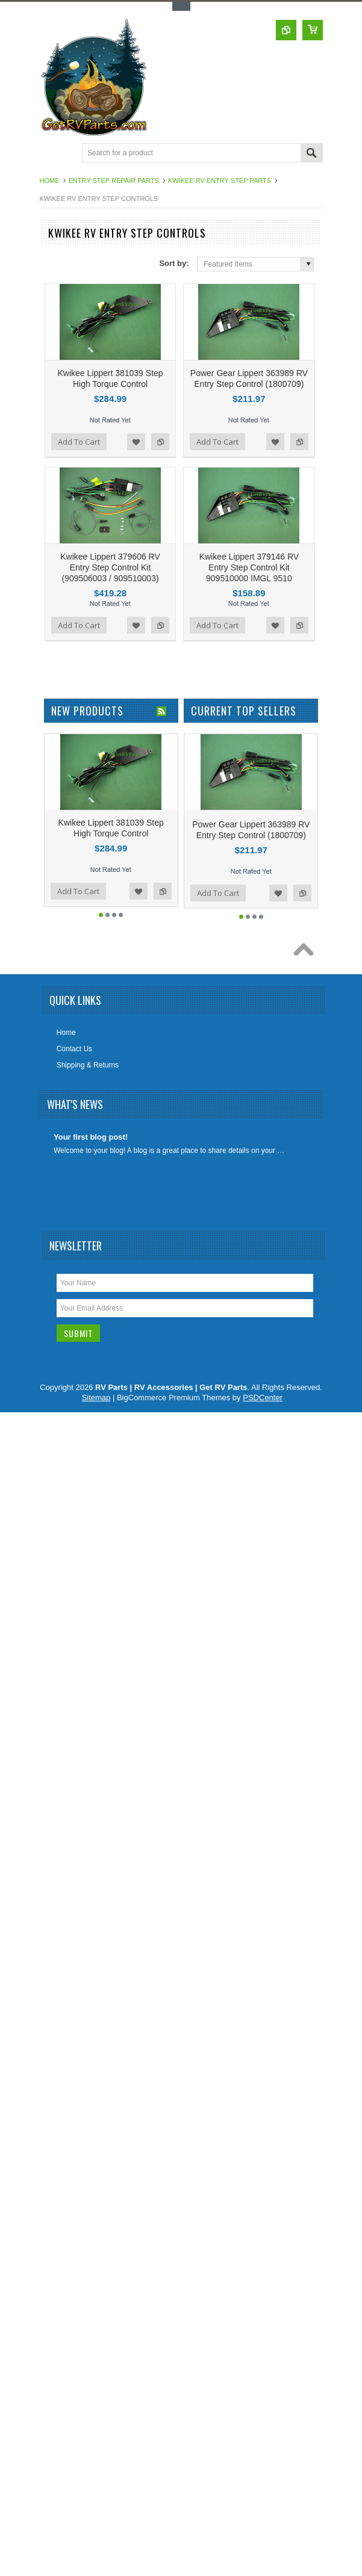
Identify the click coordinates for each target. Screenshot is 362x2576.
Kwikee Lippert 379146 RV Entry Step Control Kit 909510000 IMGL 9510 (249, 567)
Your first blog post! (91, 1136)
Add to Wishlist (136, 441)
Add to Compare (160, 441)
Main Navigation (50, 153)
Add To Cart (79, 441)
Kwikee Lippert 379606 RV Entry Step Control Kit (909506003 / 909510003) (110, 567)
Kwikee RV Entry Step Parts (219, 180)
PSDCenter (262, 1397)
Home (50, 180)
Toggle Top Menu (181, 6)
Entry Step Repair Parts (114, 180)
